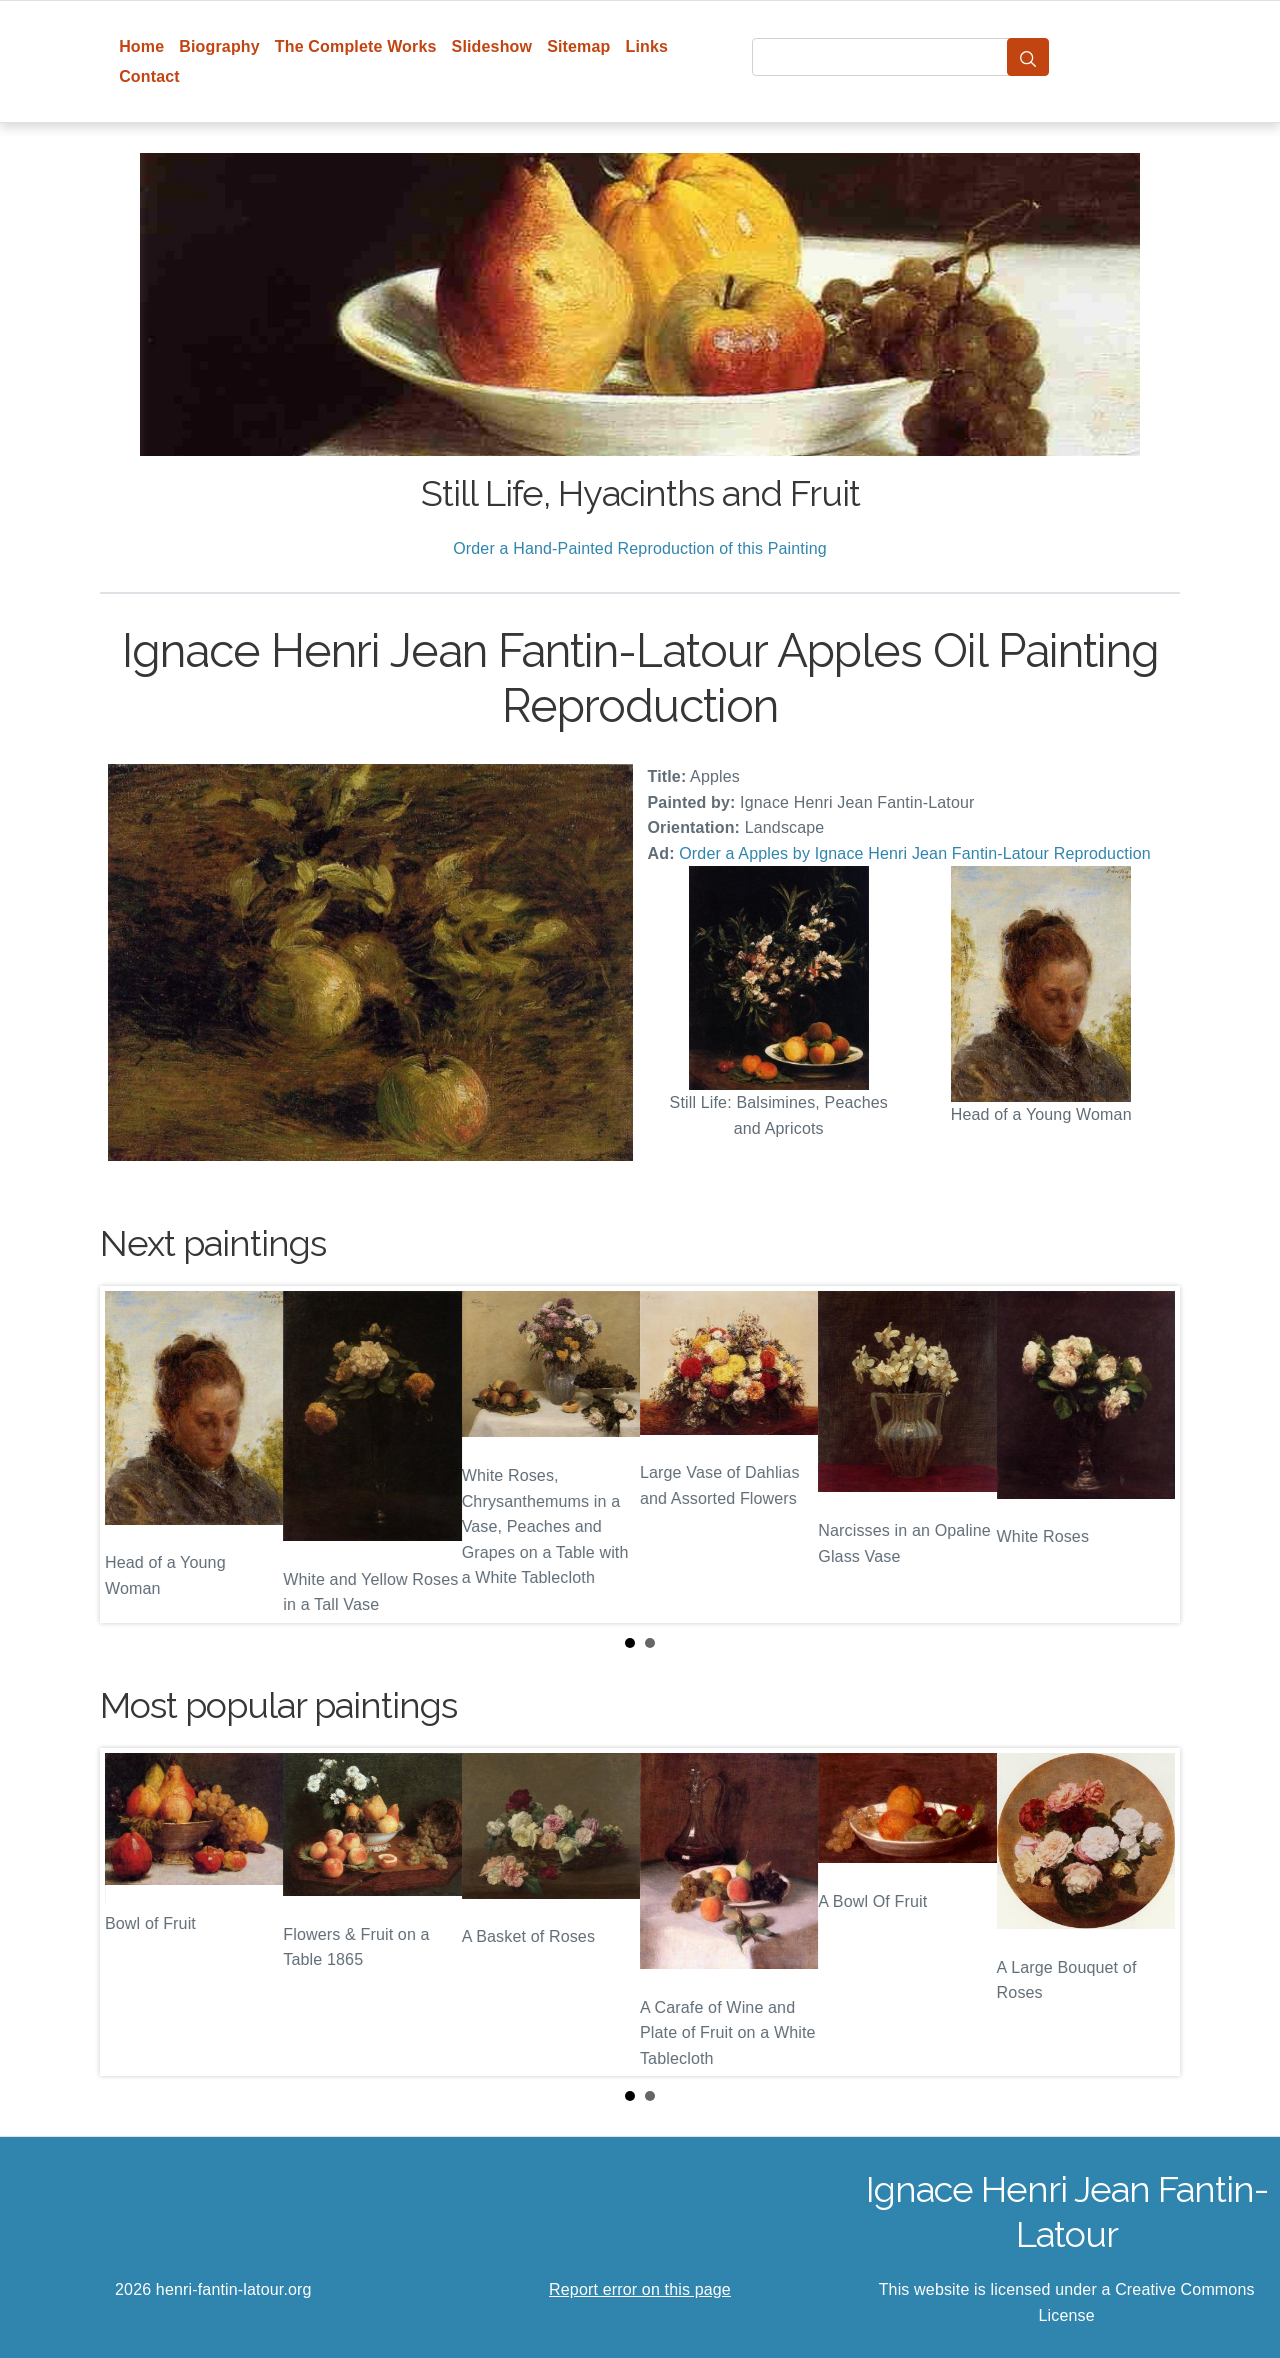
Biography (219, 46)
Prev (131, 1455)
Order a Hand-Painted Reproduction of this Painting (640, 548)
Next (1149, 1455)
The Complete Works (356, 46)
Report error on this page (640, 2289)
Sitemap (578, 46)
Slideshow (492, 46)
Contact (149, 76)
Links (647, 46)
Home (141, 46)
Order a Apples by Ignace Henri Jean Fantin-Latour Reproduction (915, 853)
